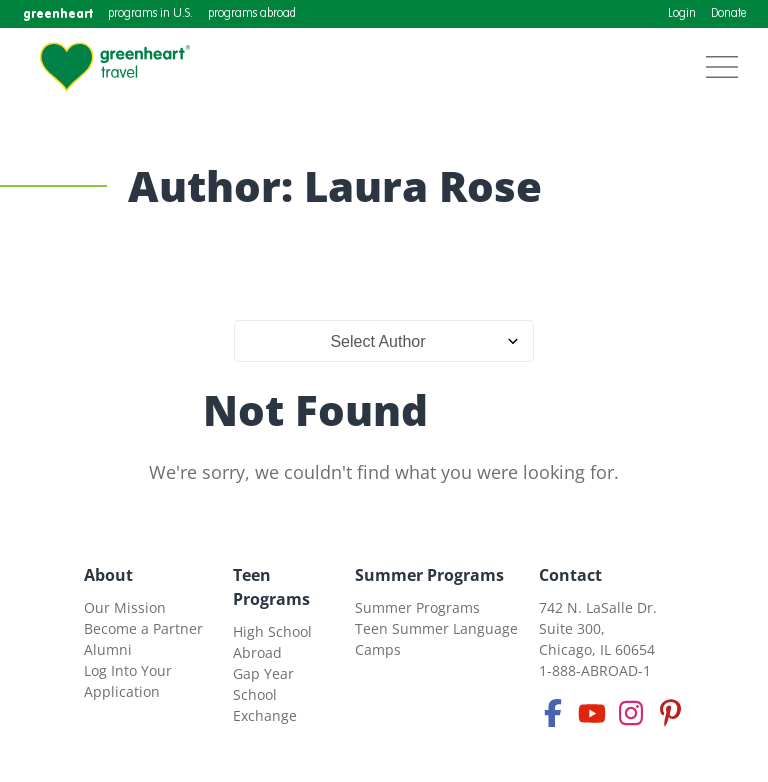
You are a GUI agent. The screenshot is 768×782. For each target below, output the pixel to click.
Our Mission (125, 607)
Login (682, 14)
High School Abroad (272, 642)
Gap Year (263, 673)
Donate (728, 14)
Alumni (108, 649)
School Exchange (265, 705)
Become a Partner (143, 628)
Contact (570, 575)
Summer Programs (429, 575)
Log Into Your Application (128, 681)
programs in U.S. (150, 14)
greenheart (58, 13)
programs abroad (252, 14)
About (108, 575)
